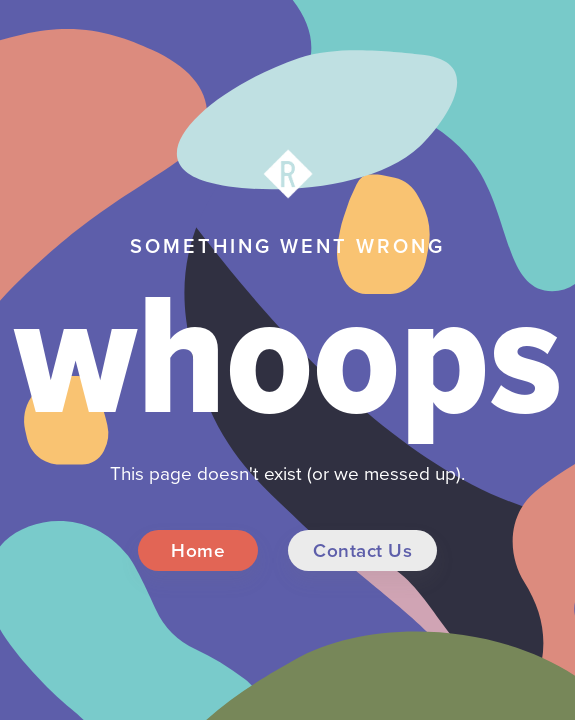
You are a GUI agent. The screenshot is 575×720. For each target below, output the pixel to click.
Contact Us (362, 550)
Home (198, 550)
